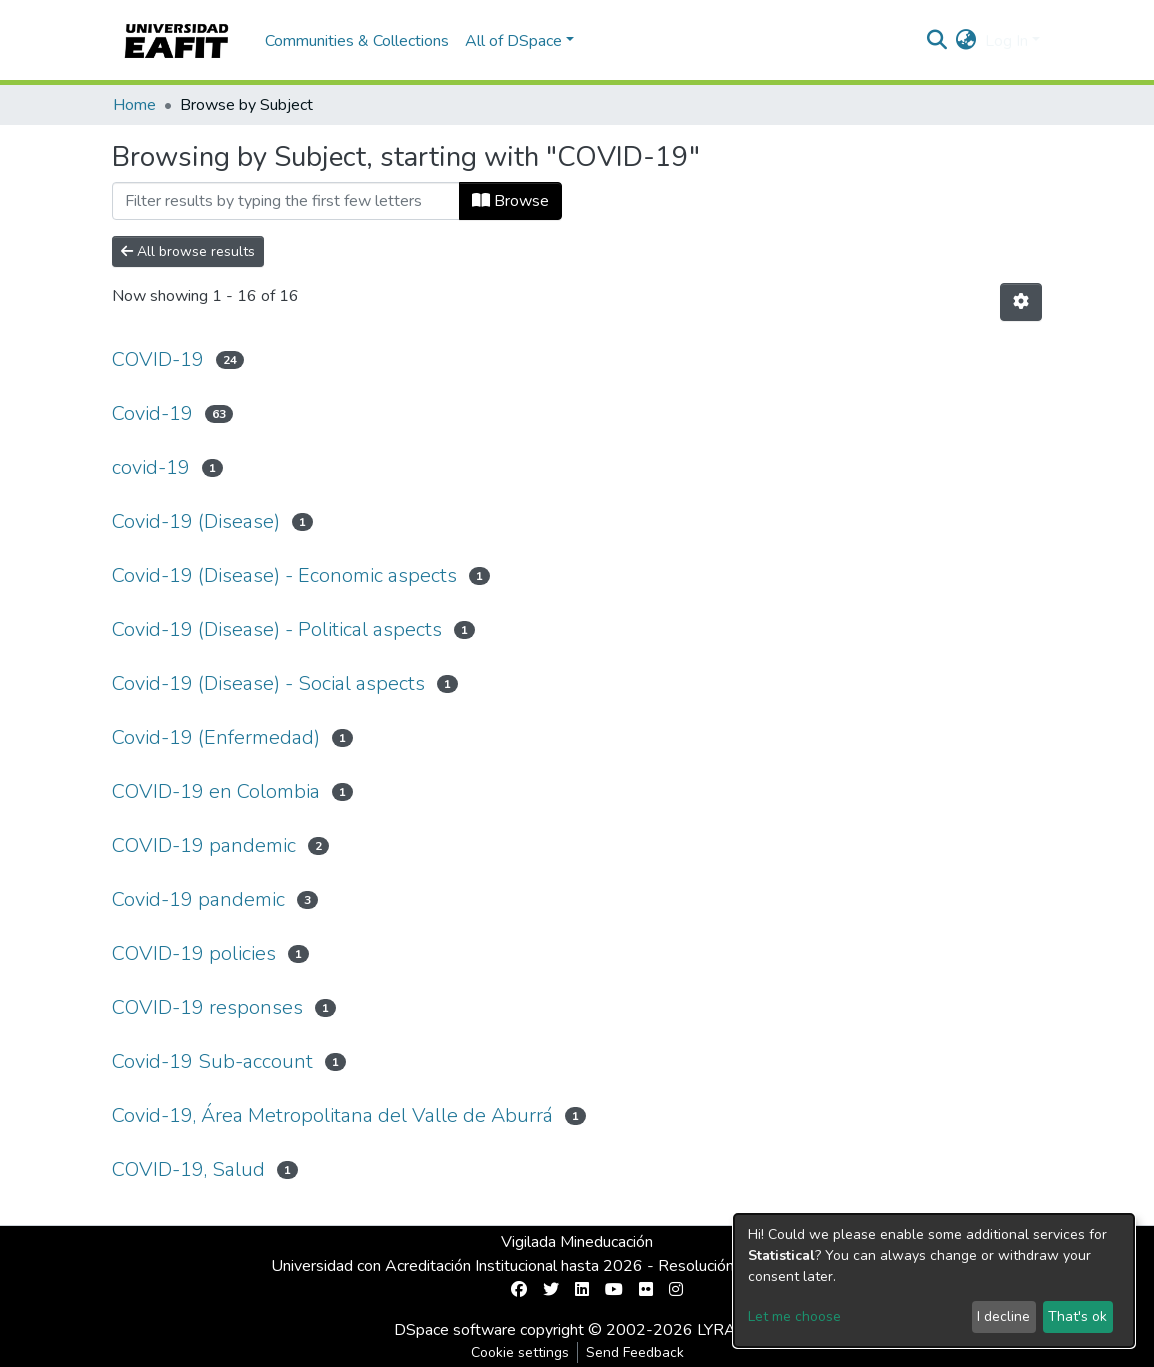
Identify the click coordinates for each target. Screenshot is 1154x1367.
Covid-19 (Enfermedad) (216, 737)
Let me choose (794, 1316)
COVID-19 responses (207, 1007)
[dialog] (934, 1280)
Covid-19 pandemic (198, 899)
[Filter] (286, 201)
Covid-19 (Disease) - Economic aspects (284, 575)
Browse (510, 201)
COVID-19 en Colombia (216, 791)
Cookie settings (520, 1352)
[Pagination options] (1021, 302)
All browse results (188, 251)
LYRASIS (728, 1330)
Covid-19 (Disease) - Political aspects (277, 629)
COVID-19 (158, 359)
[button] (966, 41)
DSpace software (455, 1330)
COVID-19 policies (194, 953)
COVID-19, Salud (188, 1169)
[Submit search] (937, 41)
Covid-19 (152, 413)
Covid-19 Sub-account (212, 1061)
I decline (1003, 1316)
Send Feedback (635, 1352)
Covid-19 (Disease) (196, 521)
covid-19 (151, 467)
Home (134, 105)
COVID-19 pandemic (204, 845)
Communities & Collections (357, 41)
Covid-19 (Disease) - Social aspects (268, 683)
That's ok (1077, 1316)
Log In (1006, 41)
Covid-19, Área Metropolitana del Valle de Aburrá (332, 1115)
